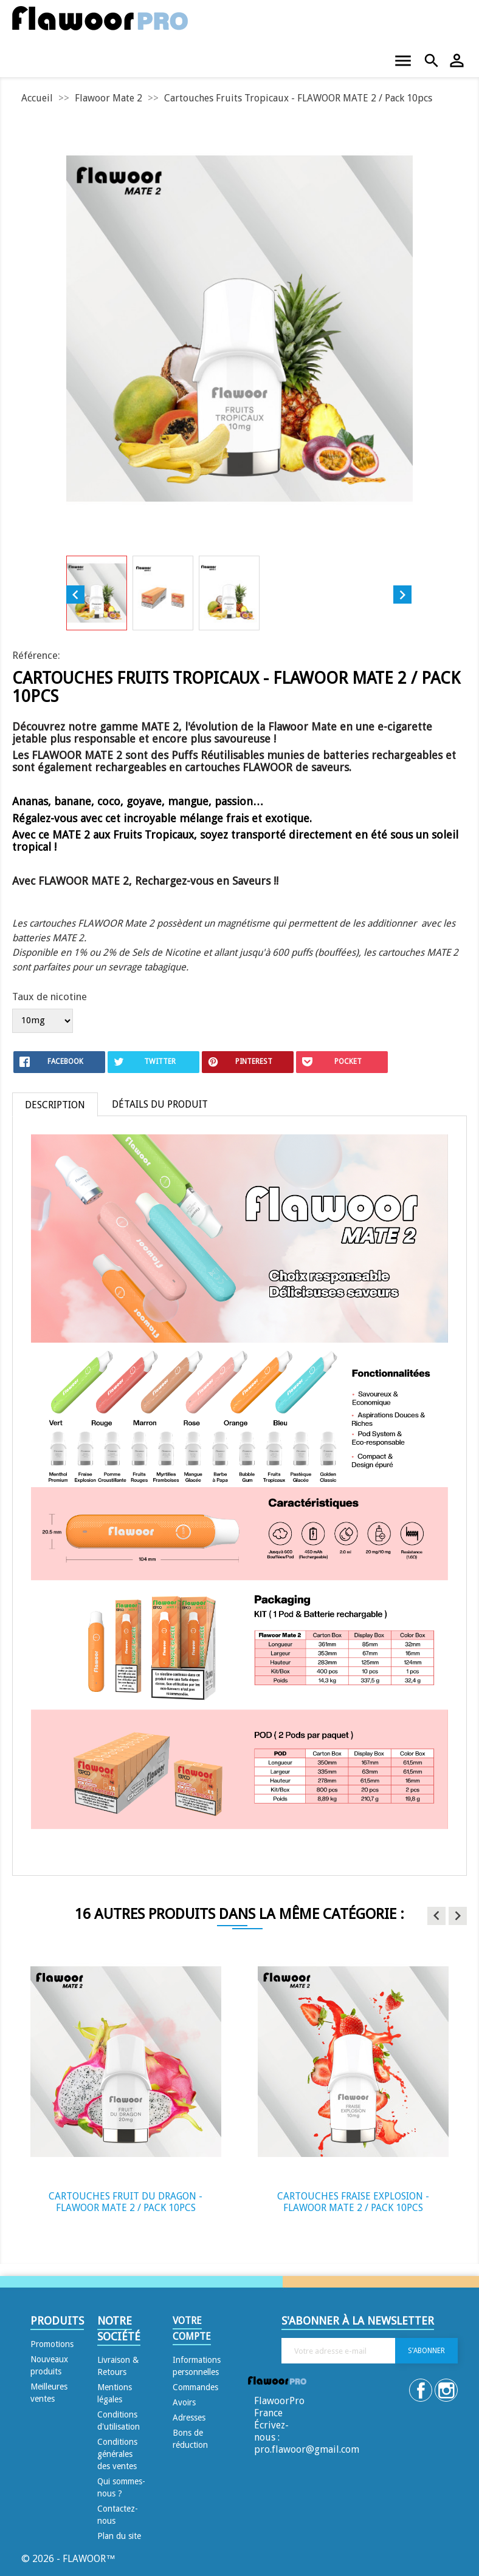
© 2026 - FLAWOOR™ (68, 2558)
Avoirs (184, 2402)
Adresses (189, 2417)
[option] (126, 2087)
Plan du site (119, 2536)
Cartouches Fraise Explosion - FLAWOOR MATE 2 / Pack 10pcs (353, 2202)
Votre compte (192, 2328)
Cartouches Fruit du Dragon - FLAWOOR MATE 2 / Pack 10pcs (125, 2202)
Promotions (52, 2344)
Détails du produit (160, 1104)
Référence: (36, 655)
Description (55, 1105)
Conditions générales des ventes (117, 2454)
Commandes (195, 2387)
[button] (436, 1916)
